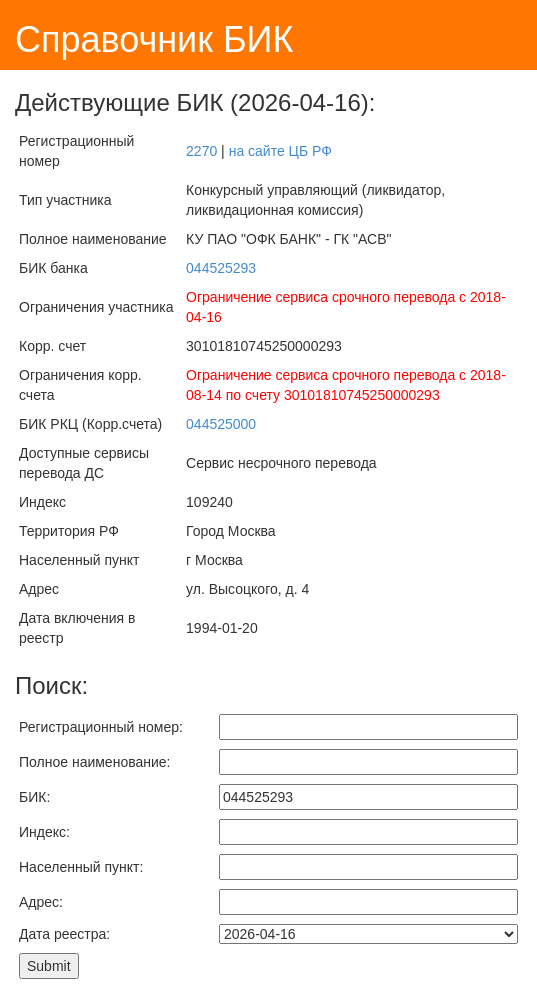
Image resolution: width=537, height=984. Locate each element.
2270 (201, 151)
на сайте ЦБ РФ (280, 151)
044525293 (221, 268)
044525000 (221, 424)
